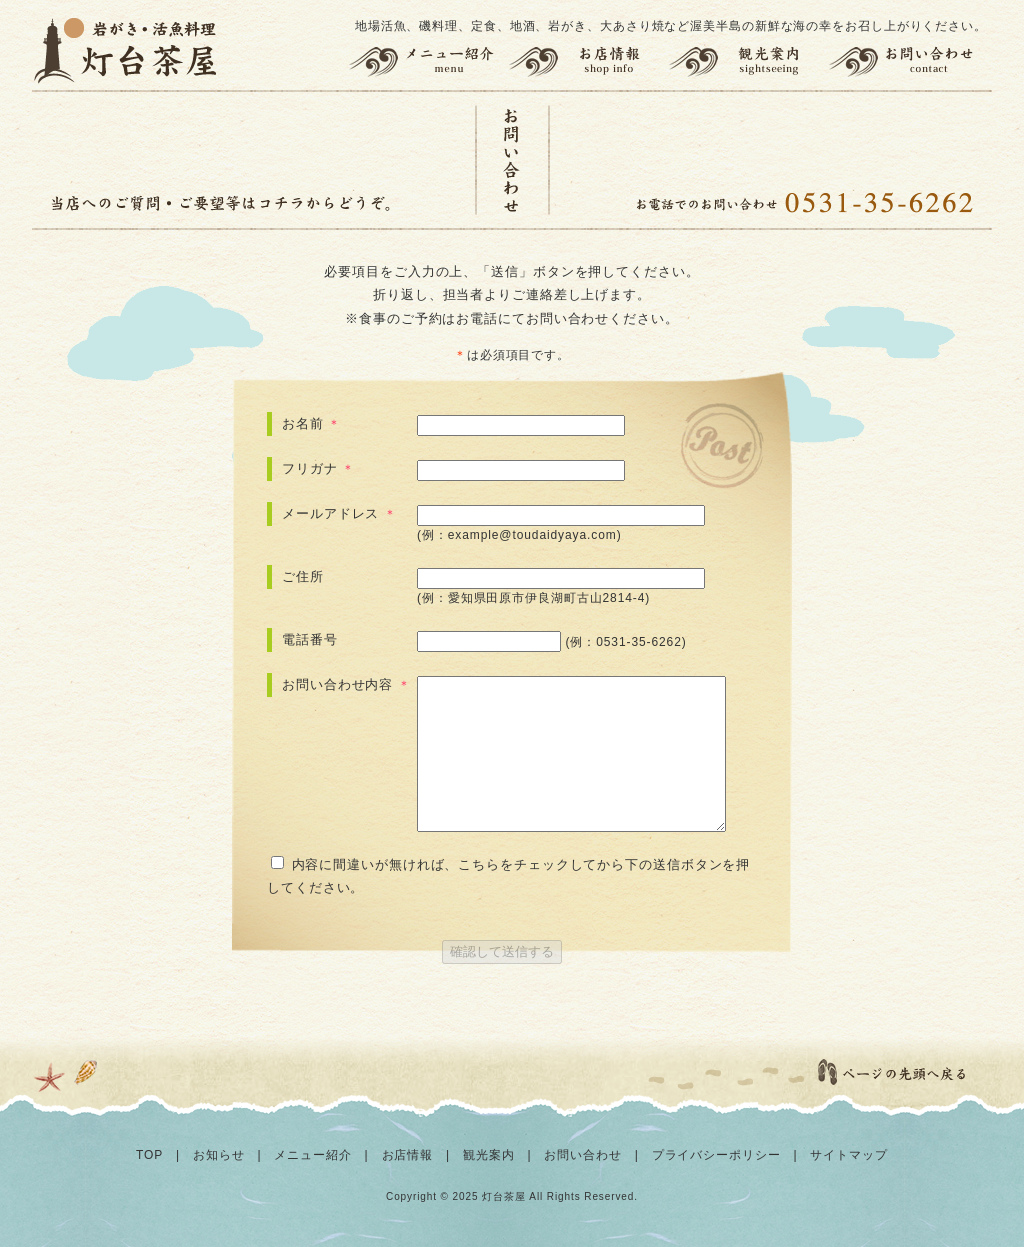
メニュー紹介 (425, 61)
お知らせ (219, 1155)
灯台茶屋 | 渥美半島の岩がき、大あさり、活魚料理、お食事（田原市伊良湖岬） (127, 50)
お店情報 (588, 61)
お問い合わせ (910, 61)
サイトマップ (848, 1155)
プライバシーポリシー (716, 1155)
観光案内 (748, 61)
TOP (149, 1155)
